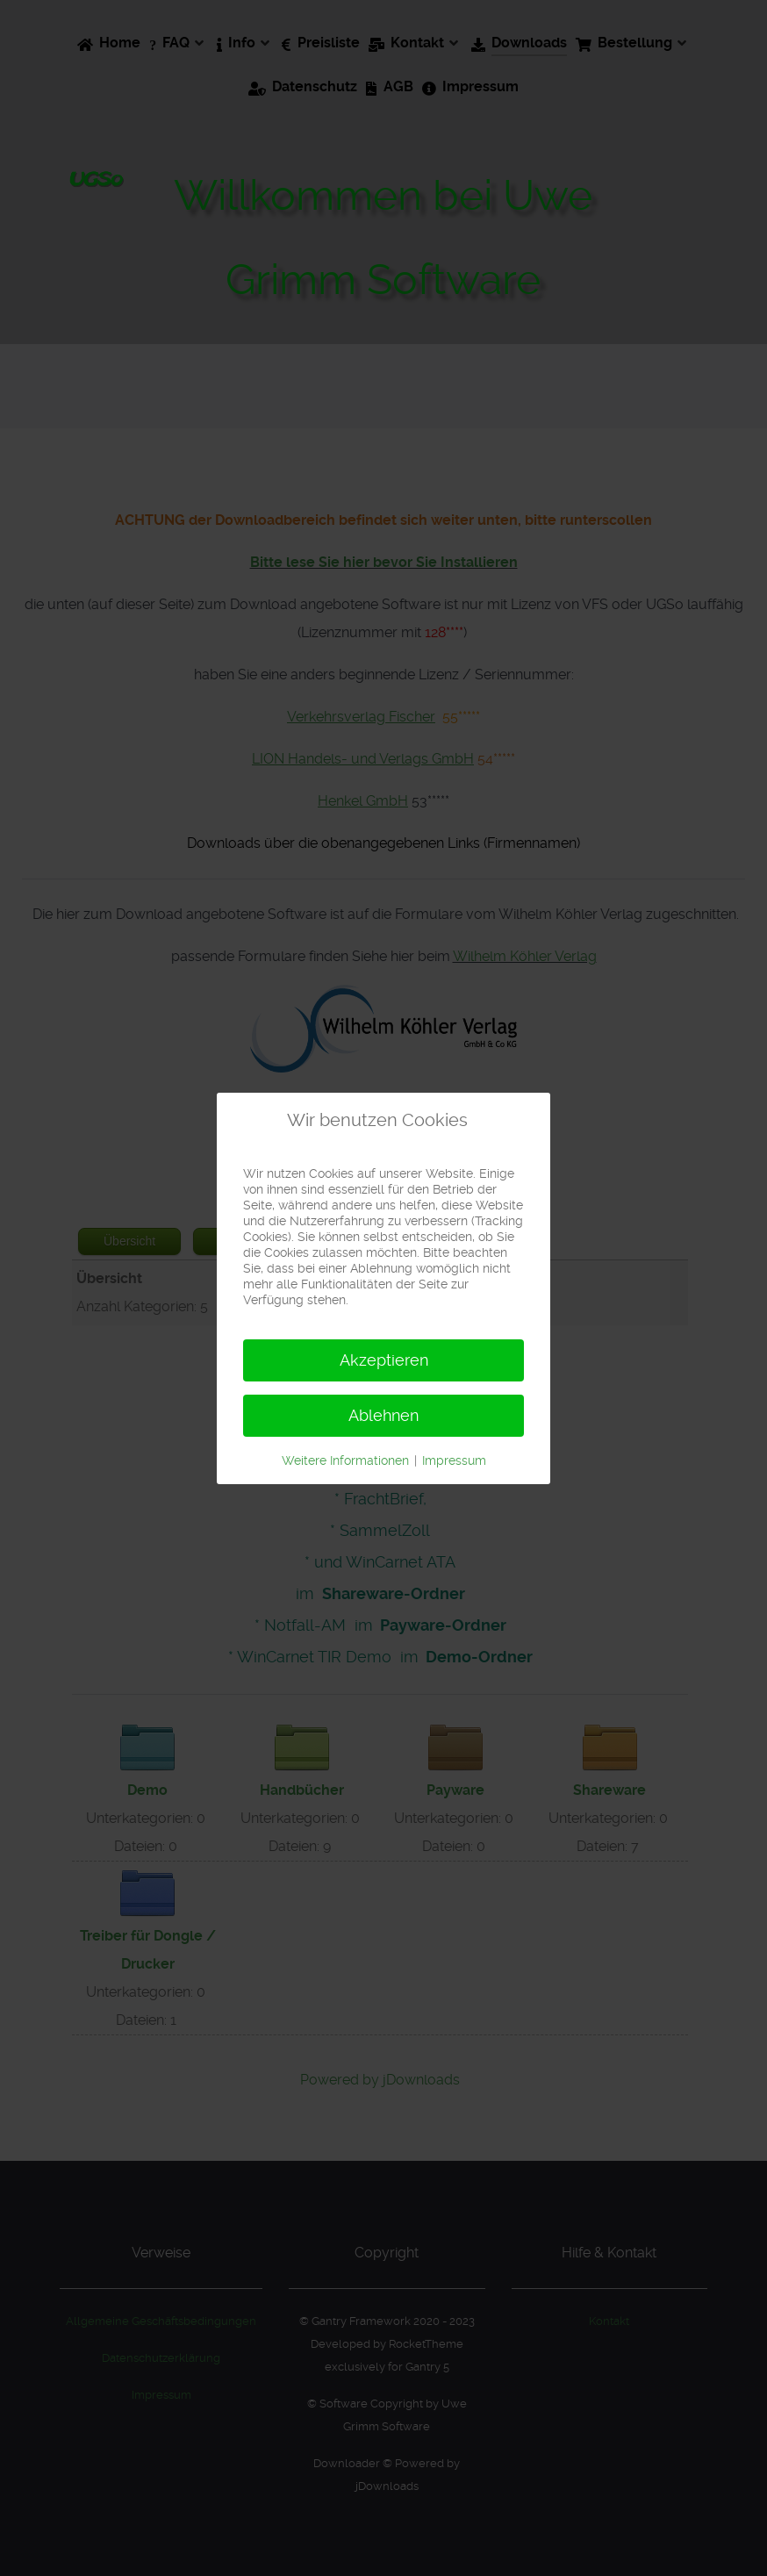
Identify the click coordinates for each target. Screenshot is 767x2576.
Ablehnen (383, 1415)
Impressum (454, 1460)
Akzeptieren (384, 1360)
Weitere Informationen (345, 1460)
